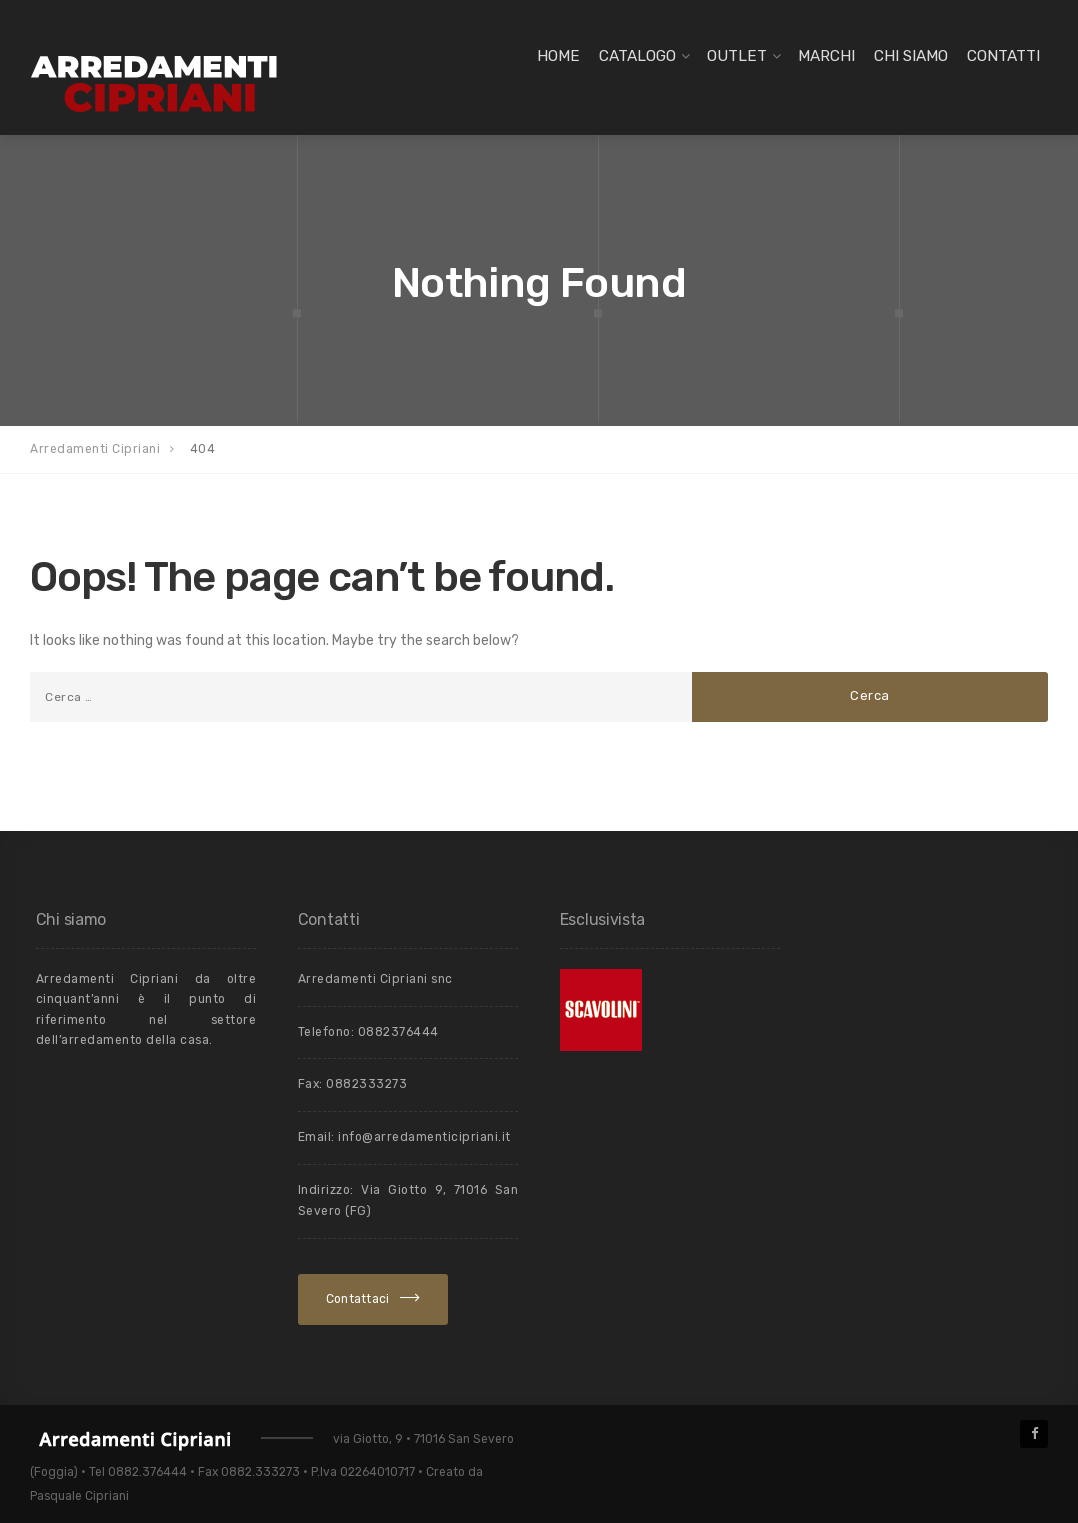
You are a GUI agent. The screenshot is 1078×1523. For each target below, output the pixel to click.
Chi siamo (911, 56)
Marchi (826, 56)
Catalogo (637, 56)
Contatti (1003, 56)
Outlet (737, 56)
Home (558, 56)
